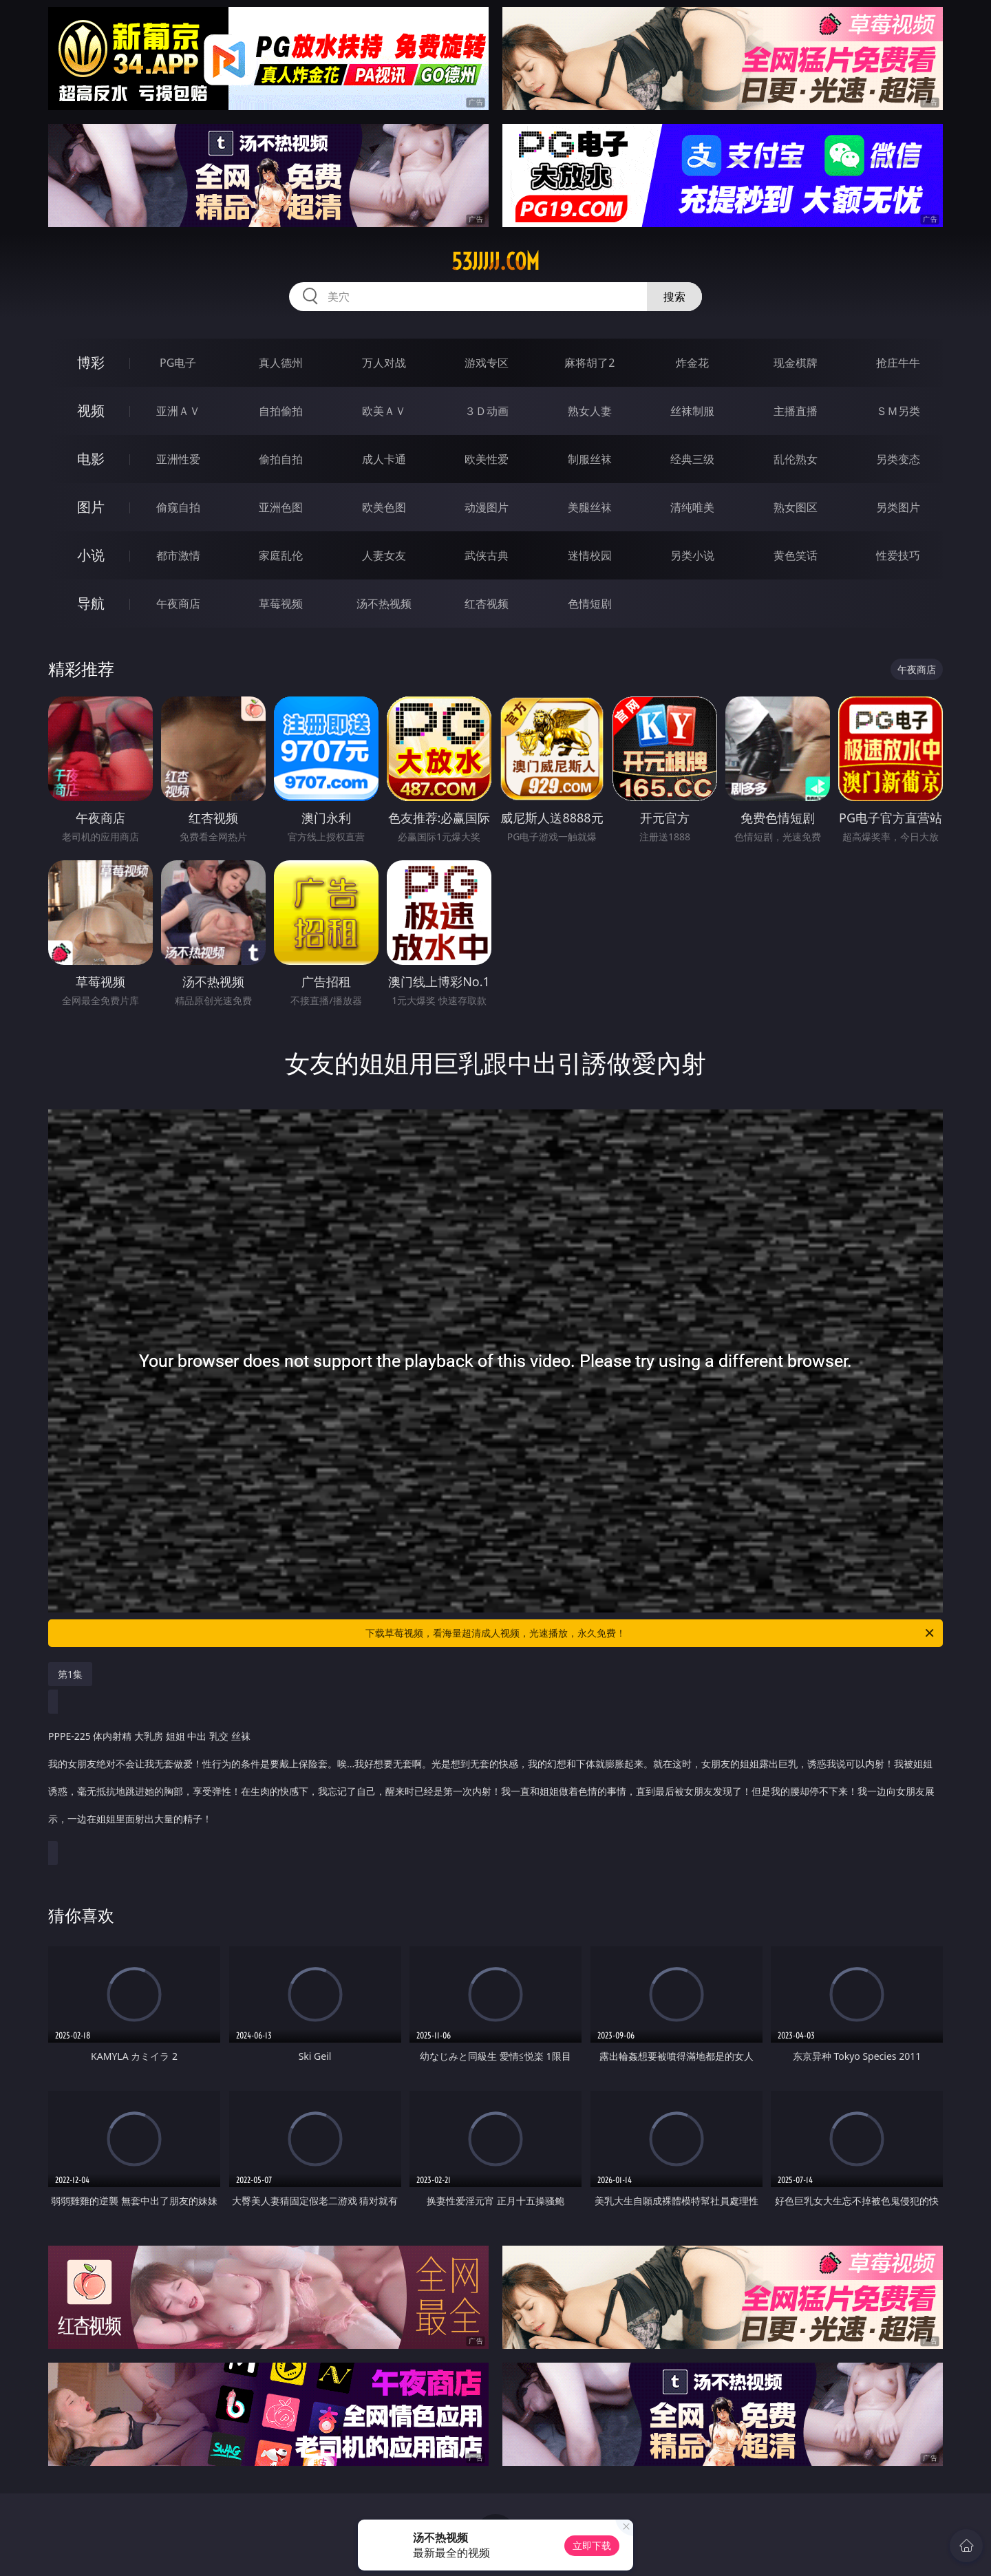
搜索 (674, 296)
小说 (91, 555)
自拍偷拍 (281, 410)
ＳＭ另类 (898, 410)
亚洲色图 (281, 507)
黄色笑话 (796, 555)
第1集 (70, 1674)
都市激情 (178, 555)
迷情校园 (590, 555)
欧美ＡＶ (384, 410)
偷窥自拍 (178, 507)
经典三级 (692, 459)
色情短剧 (590, 603)
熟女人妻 (590, 410)
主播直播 (796, 410)
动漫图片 (487, 507)
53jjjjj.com (495, 261)
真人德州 (281, 362)
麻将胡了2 (589, 362)
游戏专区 (487, 362)
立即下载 (592, 2545)
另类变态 (898, 459)
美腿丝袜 (590, 507)
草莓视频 (281, 603)
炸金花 (692, 362)
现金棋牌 (796, 362)
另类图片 (898, 507)
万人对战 (384, 362)
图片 (91, 507)
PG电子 (178, 362)
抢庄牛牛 (898, 362)
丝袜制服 (692, 410)
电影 (91, 458)
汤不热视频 (384, 603)
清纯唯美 (692, 507)
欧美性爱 (487, 459)
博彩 (91, 362)
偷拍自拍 (281, 459)
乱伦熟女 (796, 459)
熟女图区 (796, 507)
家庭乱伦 (281, 555)
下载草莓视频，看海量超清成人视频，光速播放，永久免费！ (650, 1633)
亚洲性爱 (178, 459)
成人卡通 (384, 459)
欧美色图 (384, 507)
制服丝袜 (590, 459)
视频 (91, 410)
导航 (91, 603)
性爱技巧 (898, 555)
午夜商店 (178, 603)
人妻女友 (384, 555)
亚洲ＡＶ (178, 410)
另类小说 (692, 555)
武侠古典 (487, 555)
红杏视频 (487, 603)
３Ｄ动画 (487, 410)
